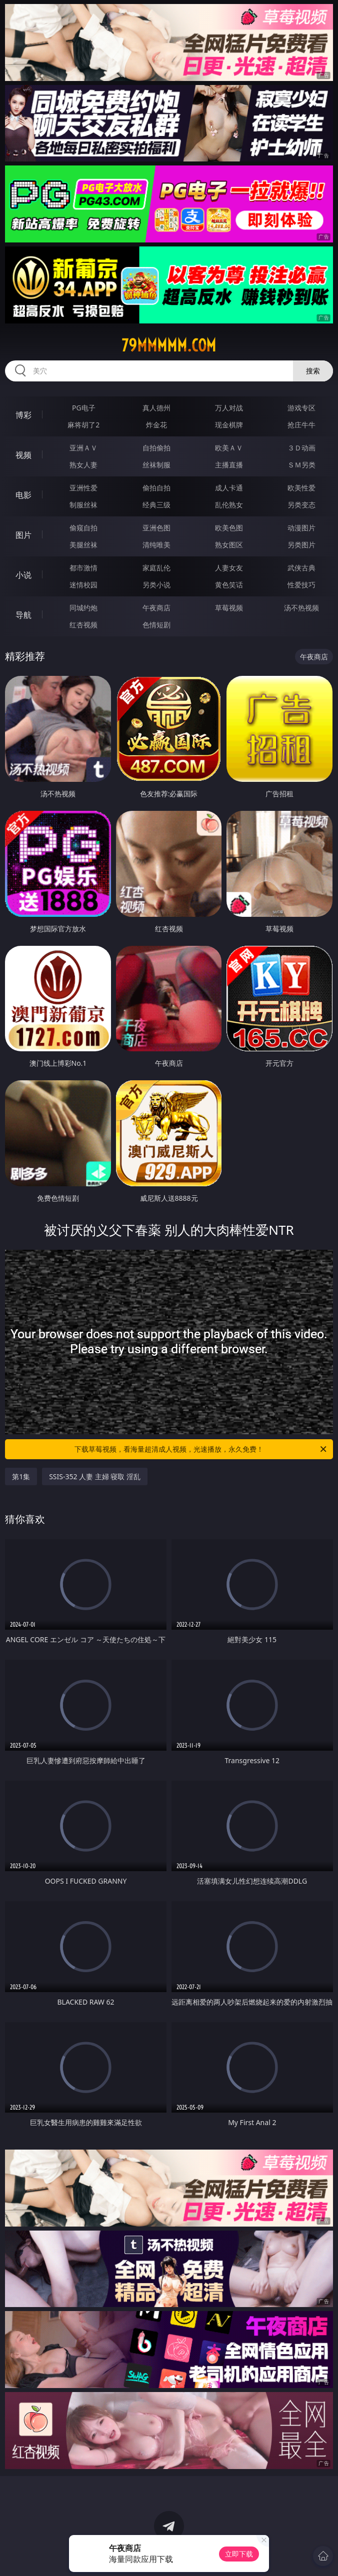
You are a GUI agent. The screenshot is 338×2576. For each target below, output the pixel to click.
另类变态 (302, 504)
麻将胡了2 (84, 424)
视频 (24, 454)
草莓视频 (229, 607)
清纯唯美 (156, 544)
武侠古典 (302, 567)
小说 (24, 574)
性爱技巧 (302, 584)
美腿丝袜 (84, 544)
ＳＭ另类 (302, 464)
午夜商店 (156, 607)
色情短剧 (156, 624)
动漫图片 (302, 527)
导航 (24, 614)
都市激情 (84, 567)
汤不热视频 (301, 607)
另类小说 (156, 584)
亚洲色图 (156, 527)
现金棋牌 (229, 424)
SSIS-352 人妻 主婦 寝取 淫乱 (94, 1476)
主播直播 (229, 464)
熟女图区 (229, 544)
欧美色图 (229, 527)
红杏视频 (84, 624)
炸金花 (156, 424)
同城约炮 (84, 607)
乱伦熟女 (229, 504)
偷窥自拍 (84, 527)
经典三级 (156, 504)
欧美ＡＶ (229, 447)
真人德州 (156, 407)
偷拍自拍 (156, 487)
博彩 (24, 414)
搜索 (313, 370)
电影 (24, 494)
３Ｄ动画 (302, 447)
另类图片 (302, 544)
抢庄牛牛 (302, 424)
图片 (24, 534)
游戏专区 (302, 407)
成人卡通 (229, 487)
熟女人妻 (84, 464)
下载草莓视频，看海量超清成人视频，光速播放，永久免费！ (201, 1449)
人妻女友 (229, 567)
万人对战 (229, 407)
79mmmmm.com (169, 345)
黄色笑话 (229, 584)
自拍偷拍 (156, 447)
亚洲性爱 (84, 487)
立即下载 (239, 2554)
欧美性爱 (302, 487)
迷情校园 (84, 584)
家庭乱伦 (156, 567)
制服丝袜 (84, 504)
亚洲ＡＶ (84, 447)
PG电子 (84, 407)
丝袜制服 (156, 464)
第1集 (21, 1476)
